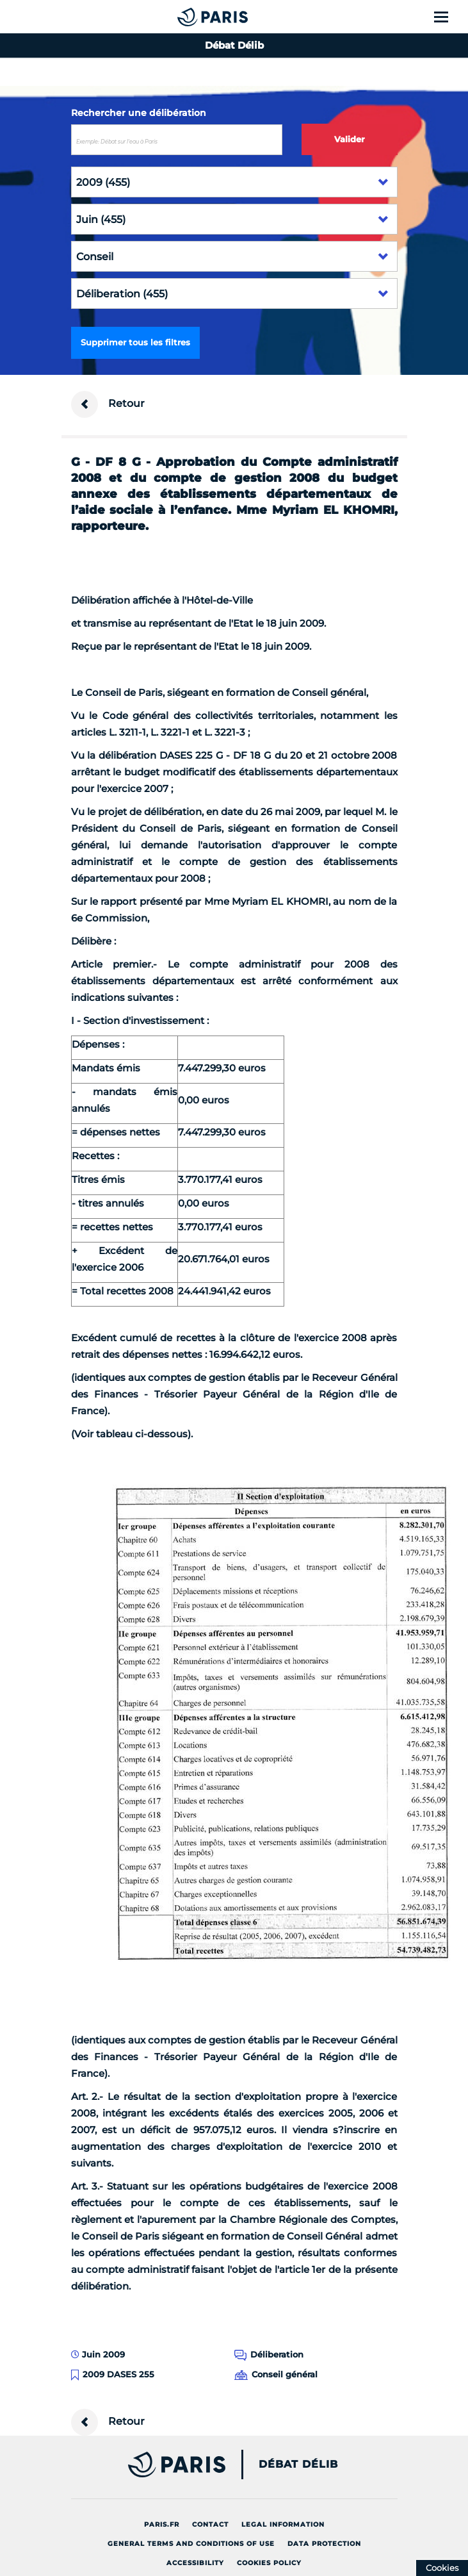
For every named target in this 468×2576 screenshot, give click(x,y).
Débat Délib (298, 2464)
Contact (210, 2524)
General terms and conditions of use (191, 2543)
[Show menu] (448, 16)
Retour (108, 404)
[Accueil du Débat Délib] (187, 16)
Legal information (283, 2524)
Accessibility (195, 2563)
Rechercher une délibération (138, 113)
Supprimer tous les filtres (135, 342)
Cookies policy (269, 2563)
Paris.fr (161, 2524)
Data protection (324, 2543)
